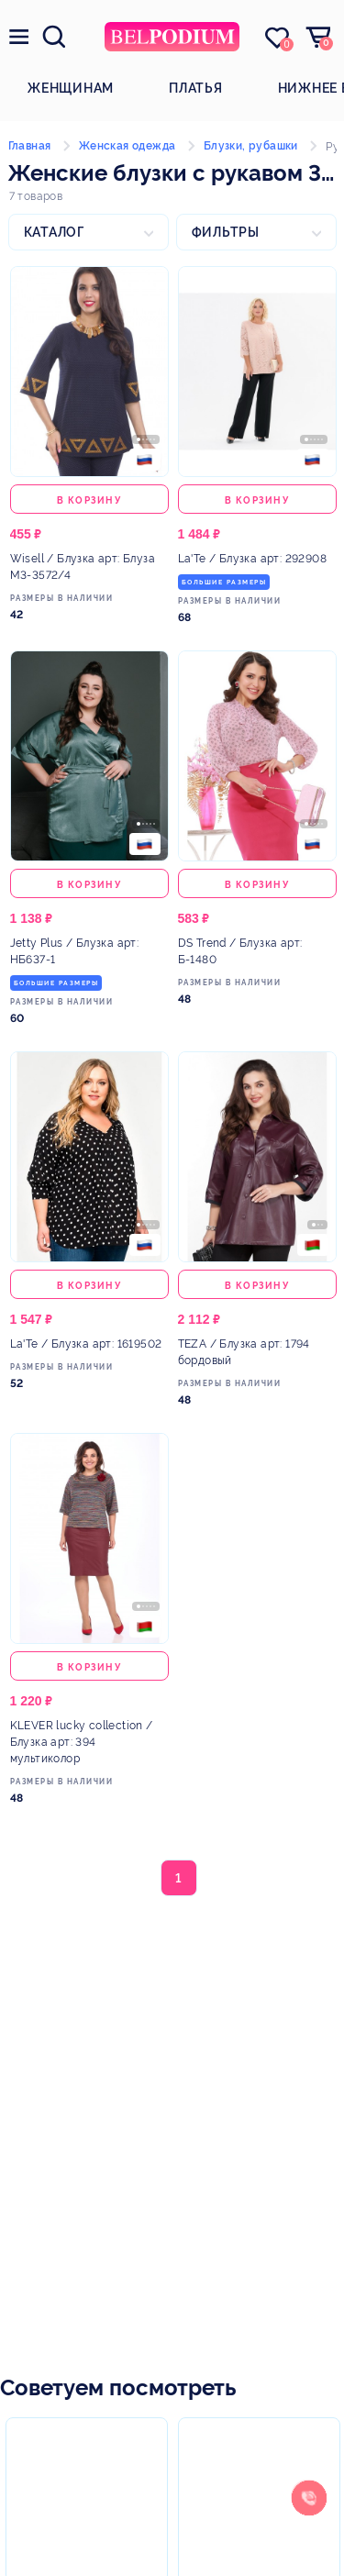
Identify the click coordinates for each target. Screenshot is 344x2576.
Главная (29, 145)
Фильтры (226, 232)
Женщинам (71, 88)
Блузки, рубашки (251, 145)
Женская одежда (127, 145)
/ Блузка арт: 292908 (252, 558)
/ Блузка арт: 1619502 (86, 1344)
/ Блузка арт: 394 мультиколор (81, 1742)
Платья (196, 88)
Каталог (54, 232)
